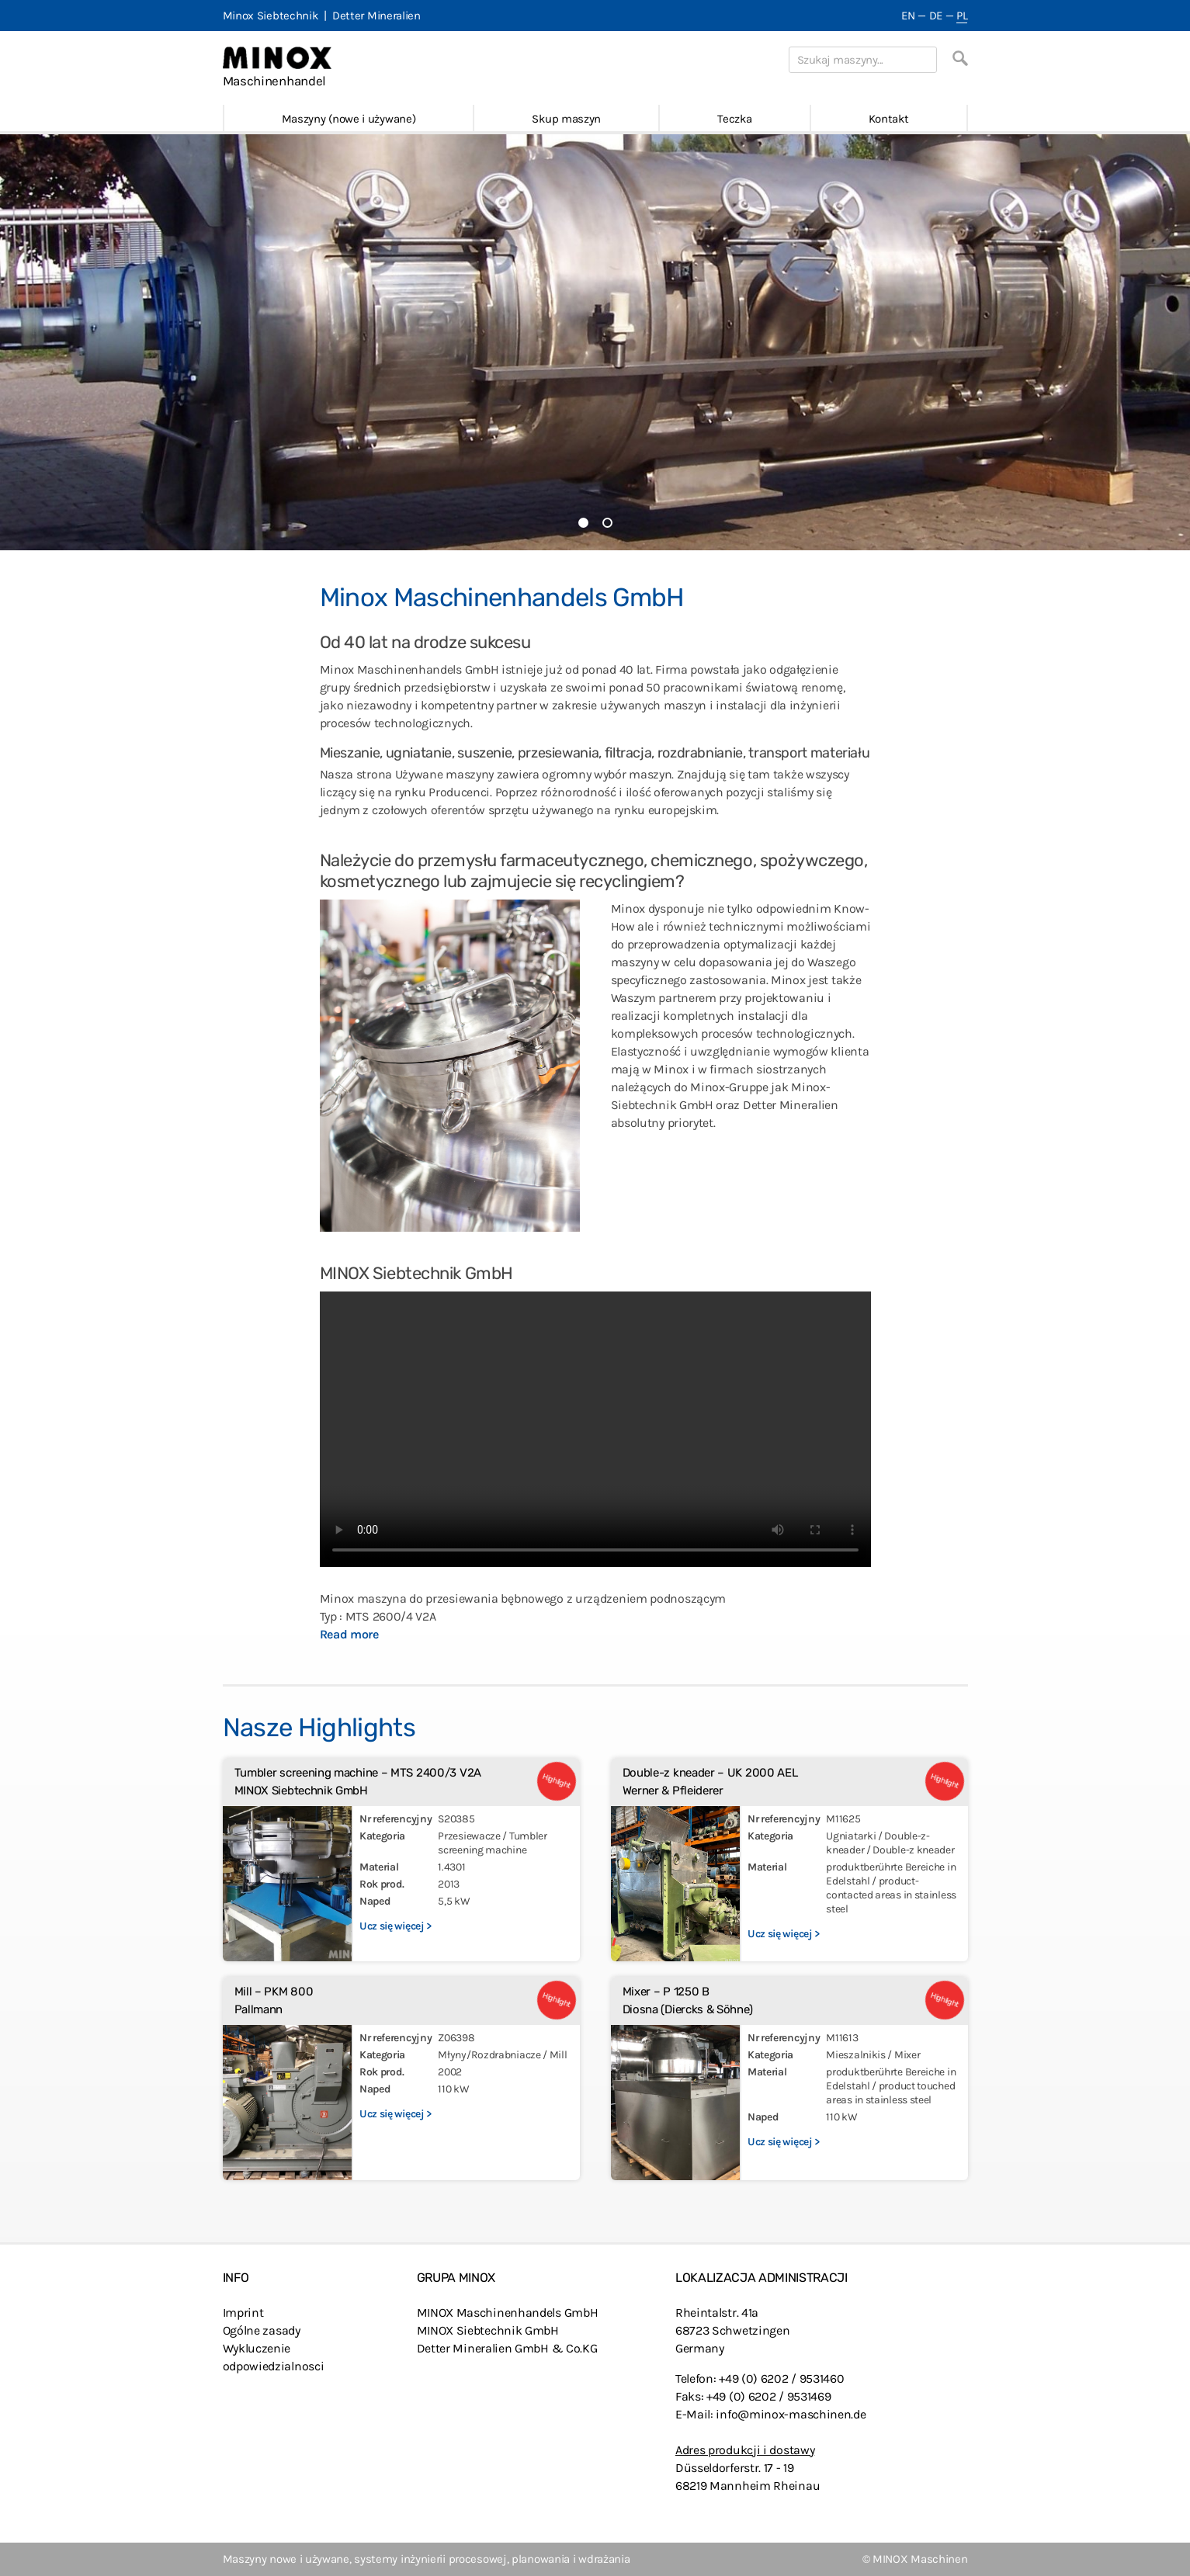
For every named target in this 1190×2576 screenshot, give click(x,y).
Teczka (734, 119)
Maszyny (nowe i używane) (349, 119)
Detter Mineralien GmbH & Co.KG (507, 2348)
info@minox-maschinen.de (791, 2414)
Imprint (243, 2312)
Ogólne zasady (261, 2330)
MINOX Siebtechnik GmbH (488, 2330)
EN (907, 16)
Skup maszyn (566, 119)
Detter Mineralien (376, 16)
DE (935, 16)
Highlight (555, 1781)
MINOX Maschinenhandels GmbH (507, 2312)
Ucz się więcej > (395, 1926)
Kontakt (889, 119)
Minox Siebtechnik (270, 16)
